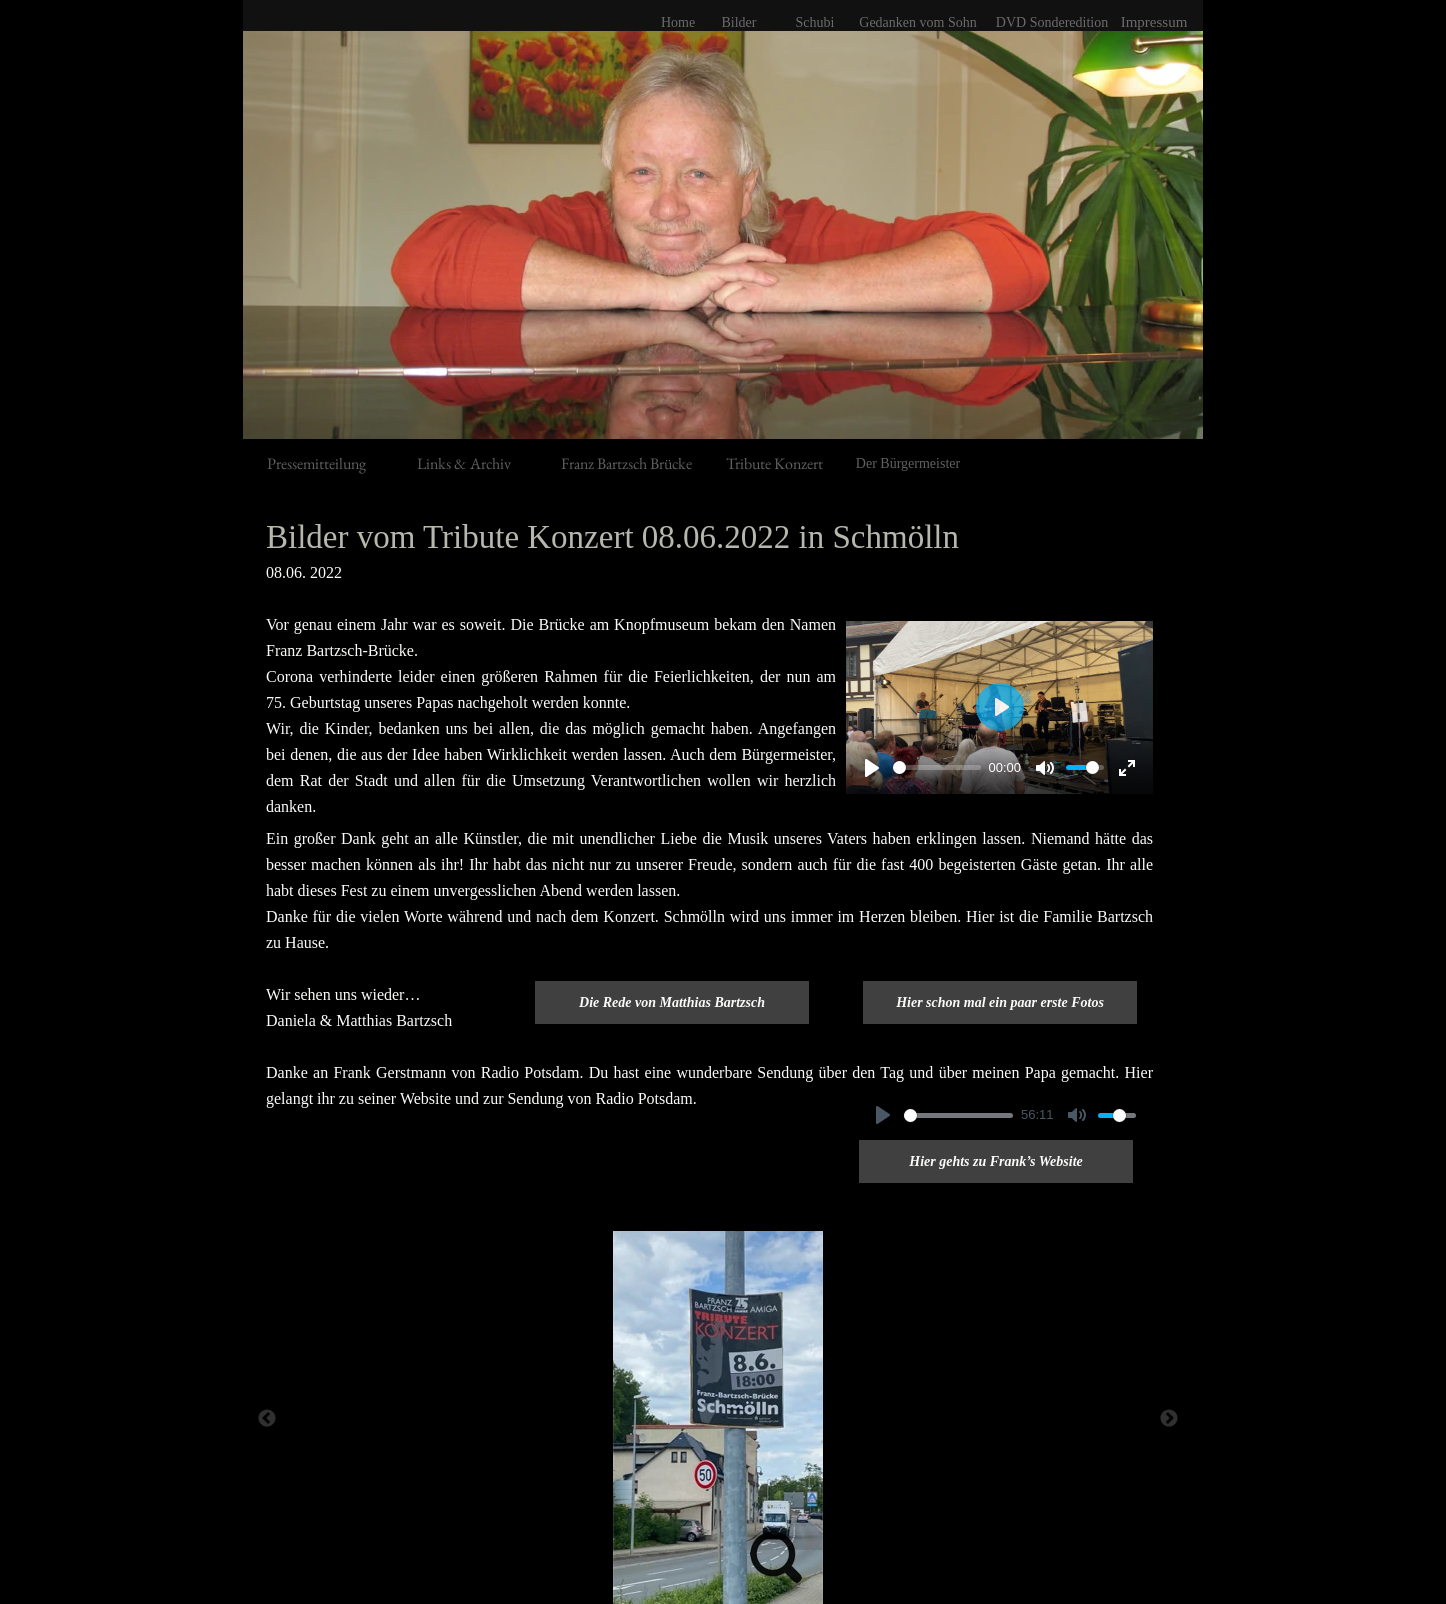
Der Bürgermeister (908, 463)
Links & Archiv (464, 463)
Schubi (815, 22)
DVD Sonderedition (1052, 22)
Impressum (1154, 22)
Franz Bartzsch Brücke (626, 463)
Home (678, 22)
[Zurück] (267, 1418)
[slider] (937, 767)
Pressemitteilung (316, 463)
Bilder (739, 22)
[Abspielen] (872, 768)
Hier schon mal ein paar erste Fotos (1000, 1002)
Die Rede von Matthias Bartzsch (672, 1002)
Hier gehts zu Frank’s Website (995, 1161)
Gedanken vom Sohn (917, 22)
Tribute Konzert (774, 463)
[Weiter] (1169, 1418)
